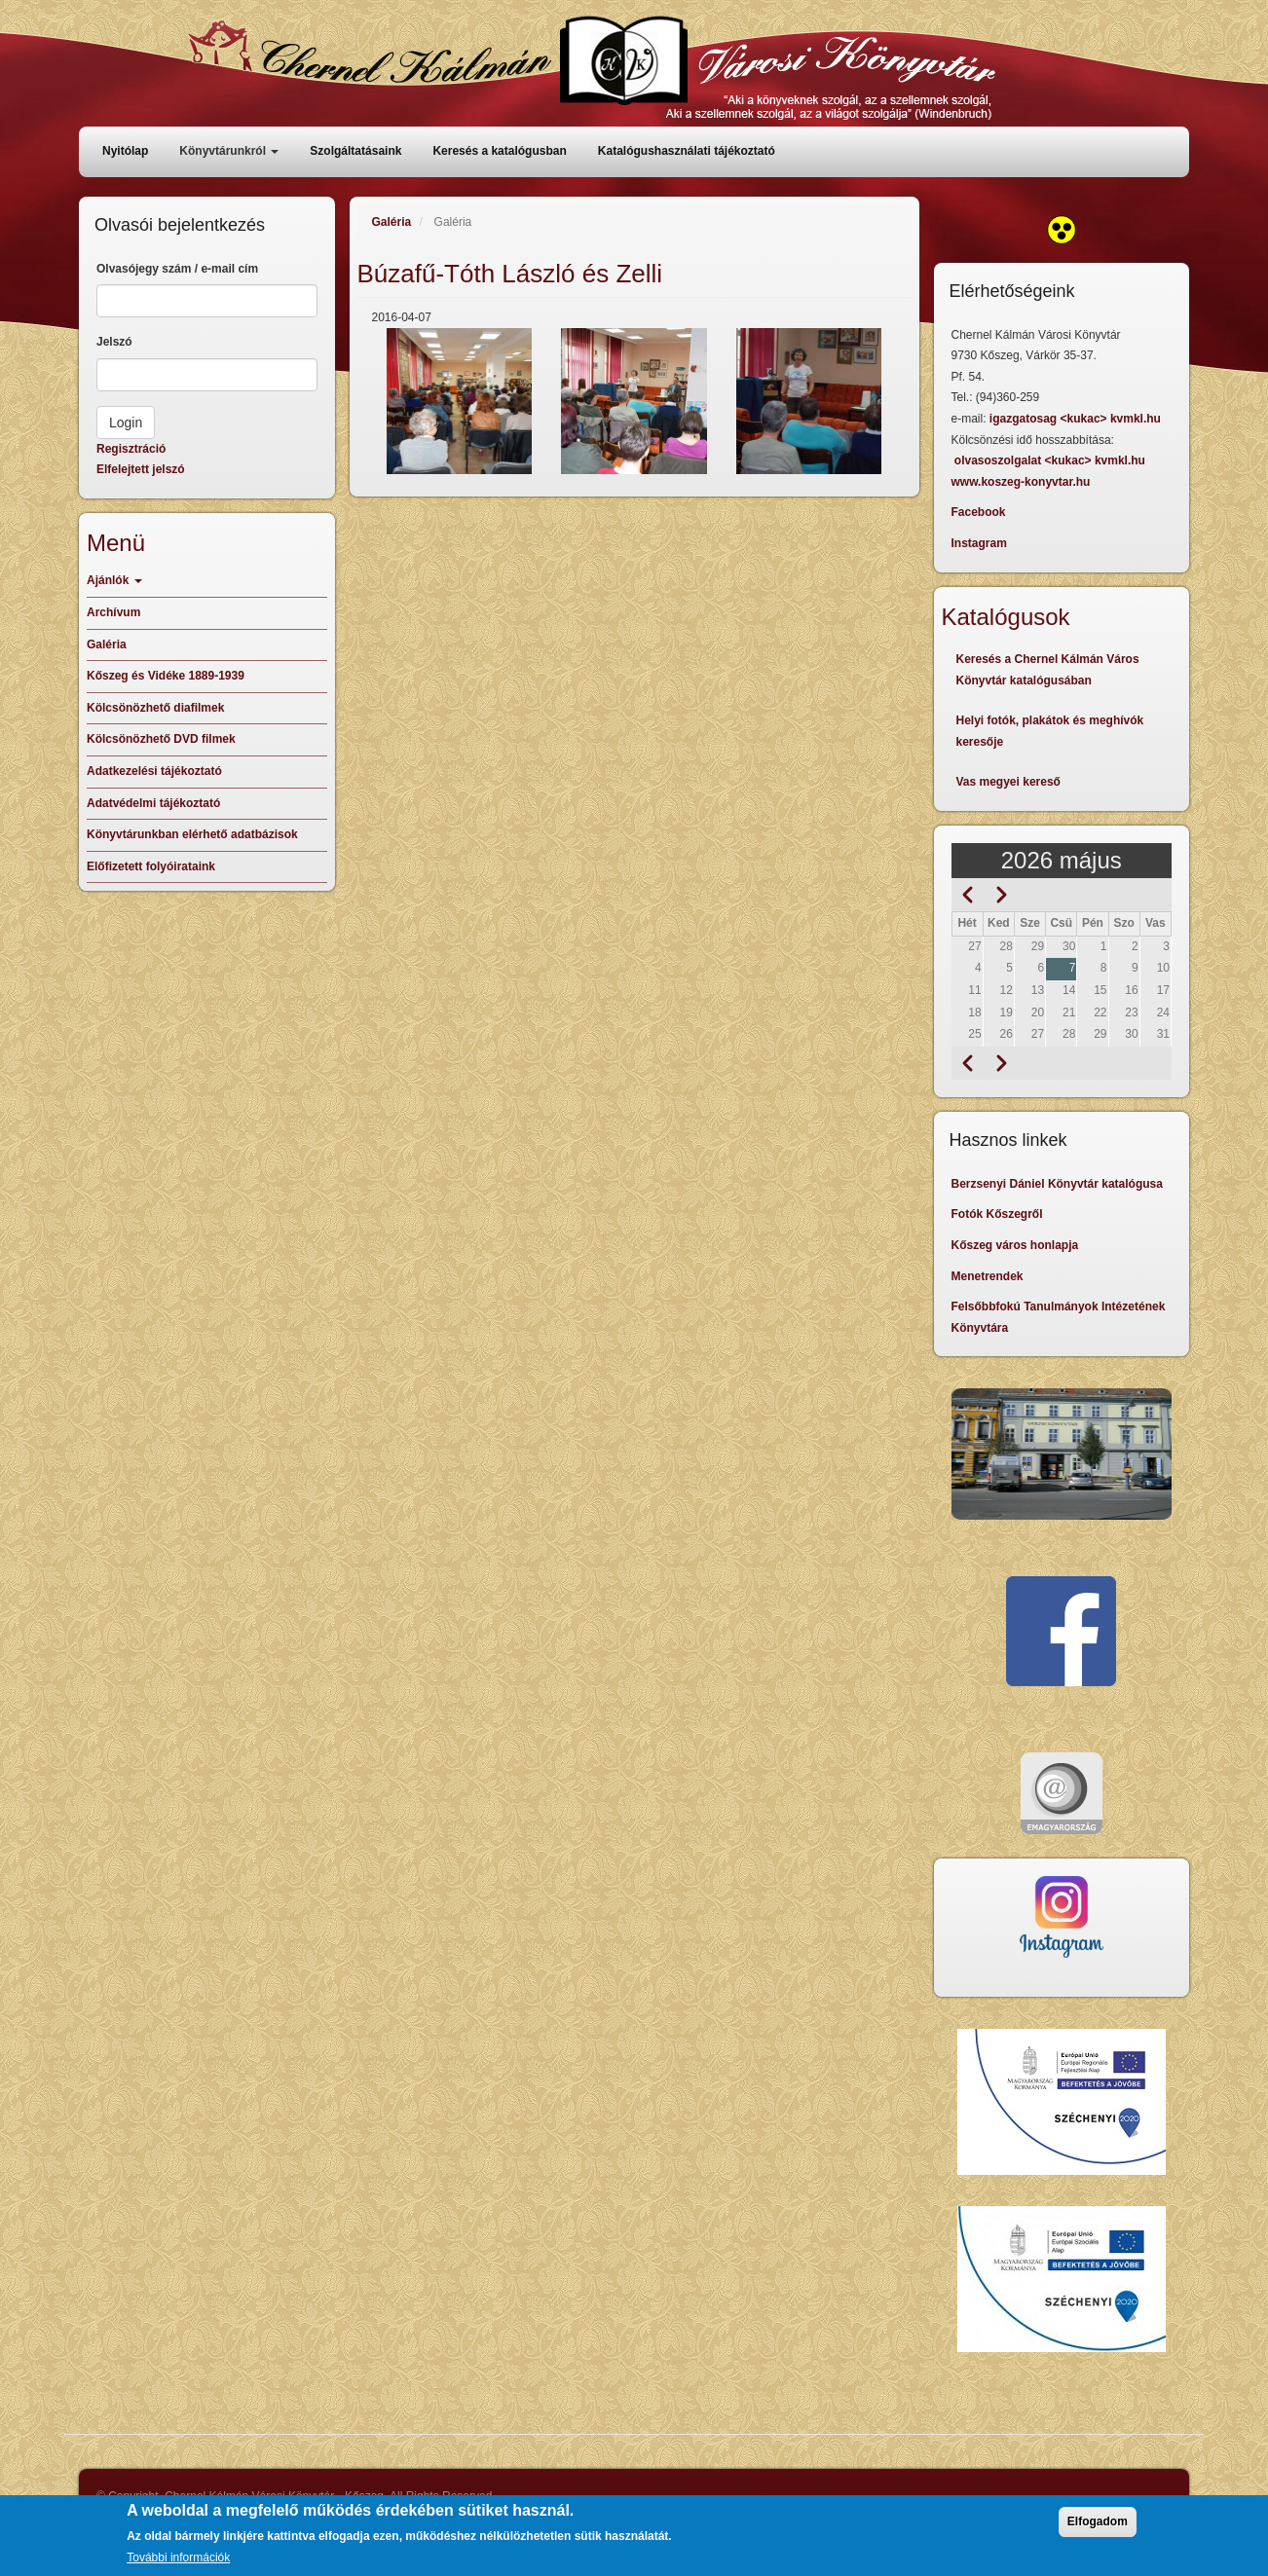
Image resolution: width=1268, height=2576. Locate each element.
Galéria (392, 222)
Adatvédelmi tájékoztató (153, 803)
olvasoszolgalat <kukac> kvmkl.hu (1051, 460)
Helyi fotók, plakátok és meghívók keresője (1050, 731)
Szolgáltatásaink (355, 151)
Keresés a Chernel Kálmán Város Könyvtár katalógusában (1047, 669)
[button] (460, 401)
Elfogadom (1097, 2521)
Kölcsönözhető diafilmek (155, 708)
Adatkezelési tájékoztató (154, 771)
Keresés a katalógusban (499, 151)
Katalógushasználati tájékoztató (686, 151)
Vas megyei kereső (1008, 782)
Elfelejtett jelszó (140, 469)
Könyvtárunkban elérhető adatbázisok (192, 834)
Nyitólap (125, 151)
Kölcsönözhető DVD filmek (161, 739)
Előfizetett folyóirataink (151, 866)
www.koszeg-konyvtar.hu (1021, 482)
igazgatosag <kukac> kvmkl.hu (1076, 418)
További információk (178, 2557)
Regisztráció (131, 449)
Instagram (979, 543)
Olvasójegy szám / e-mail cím (177, 269)
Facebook (978, 512)
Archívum (113, 612)
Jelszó (114, 342)
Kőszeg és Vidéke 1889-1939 (165, 675)
